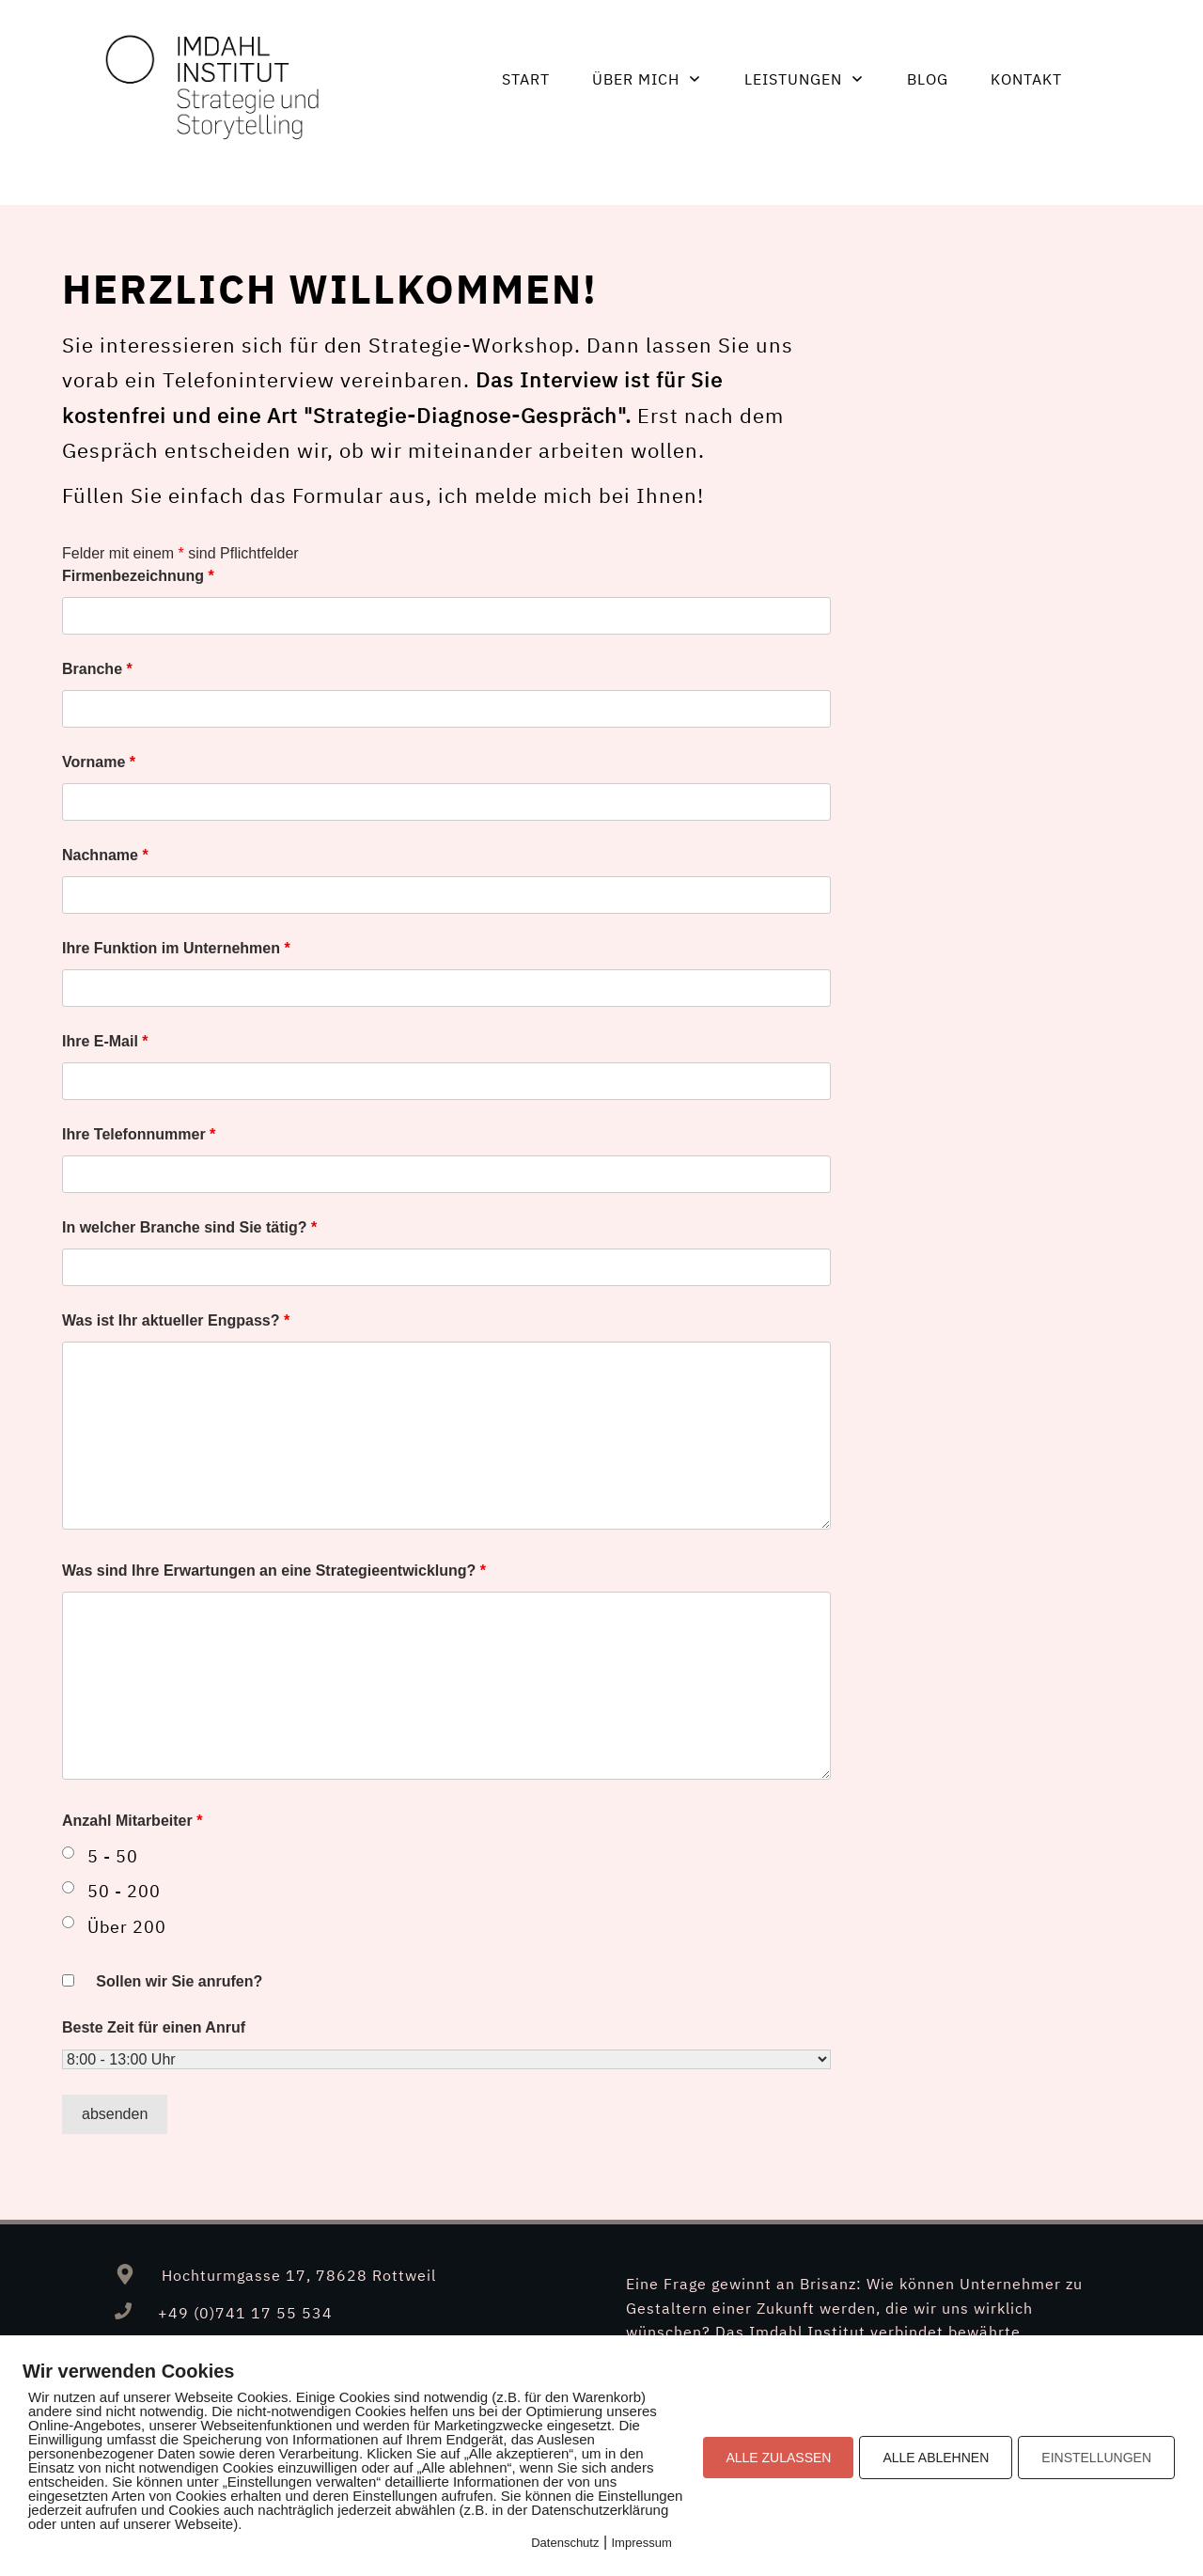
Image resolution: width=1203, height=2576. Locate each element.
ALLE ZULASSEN (778, 2457)
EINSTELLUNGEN (1096, 2457)
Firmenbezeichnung (138, 576)
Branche (97, 669)
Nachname (105, 855)
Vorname (98, 762)
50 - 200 (124, 1891)
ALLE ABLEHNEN (936, 2457)
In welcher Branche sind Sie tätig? (189, 1227)
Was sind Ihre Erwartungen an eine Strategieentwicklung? (274, 1571)
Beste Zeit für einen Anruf (153, 2027)
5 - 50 (112, 1856)
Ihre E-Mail (105, 1041)
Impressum (642, 2543)
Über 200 (126, 1927)
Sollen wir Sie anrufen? (179, 1981)
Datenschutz (565, 2543)
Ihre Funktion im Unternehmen (176, 948)
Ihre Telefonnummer (138, 1134)
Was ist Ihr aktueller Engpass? (175, 1320)
